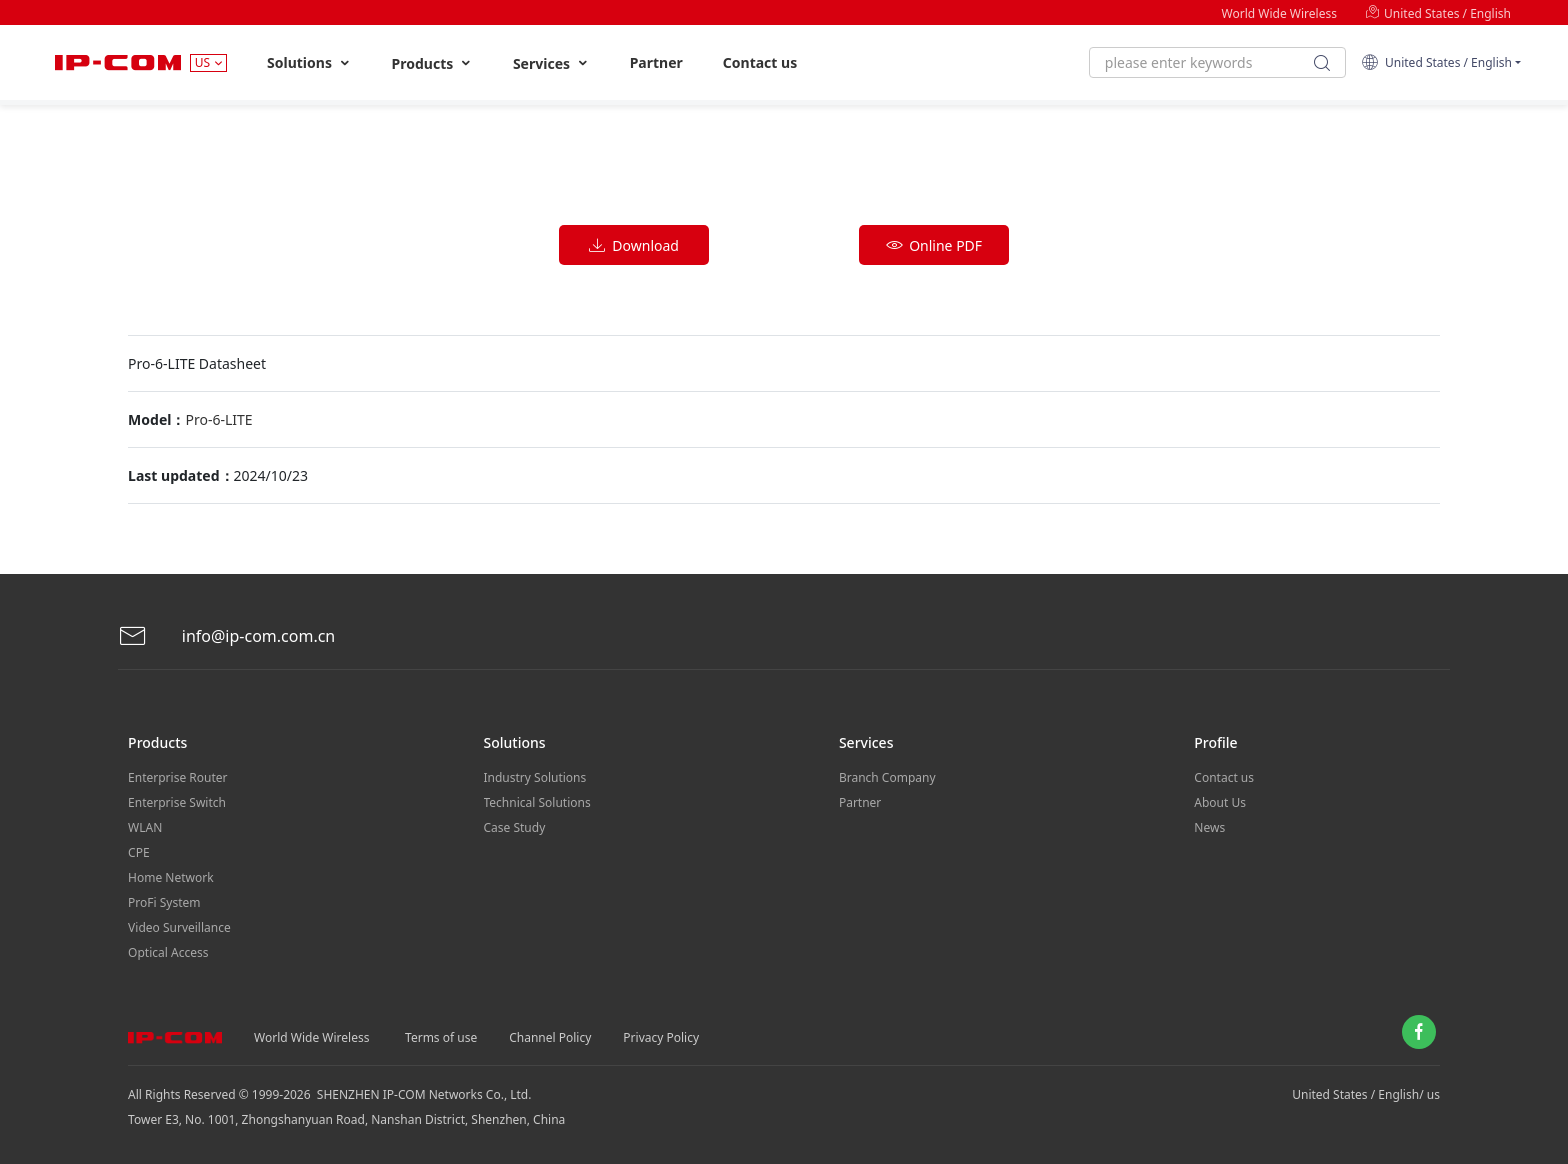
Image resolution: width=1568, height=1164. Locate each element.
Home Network (171, 877)
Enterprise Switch (177, 802)
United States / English (1438, 13)
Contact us (760, 62)
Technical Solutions (537, 802)
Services (551, 63)
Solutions (309, 63)
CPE (139, 852)
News (1209, 827)
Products (432, 63)
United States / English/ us (1366, 1094)
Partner (656, 62)
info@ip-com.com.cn (227, 636)
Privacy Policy (661, 1037)
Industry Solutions (535, 777)
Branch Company (887, 777)
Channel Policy (550, 1037)
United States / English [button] (1436, 62)
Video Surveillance (179, 927)
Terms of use (441, 1037)
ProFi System (164, 902)
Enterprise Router (177, 777)
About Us (1220, 802)
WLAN (145, 827)
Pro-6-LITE (218, 419)
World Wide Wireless (1279, 13)
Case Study (515, 827)
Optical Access (168, 952)
